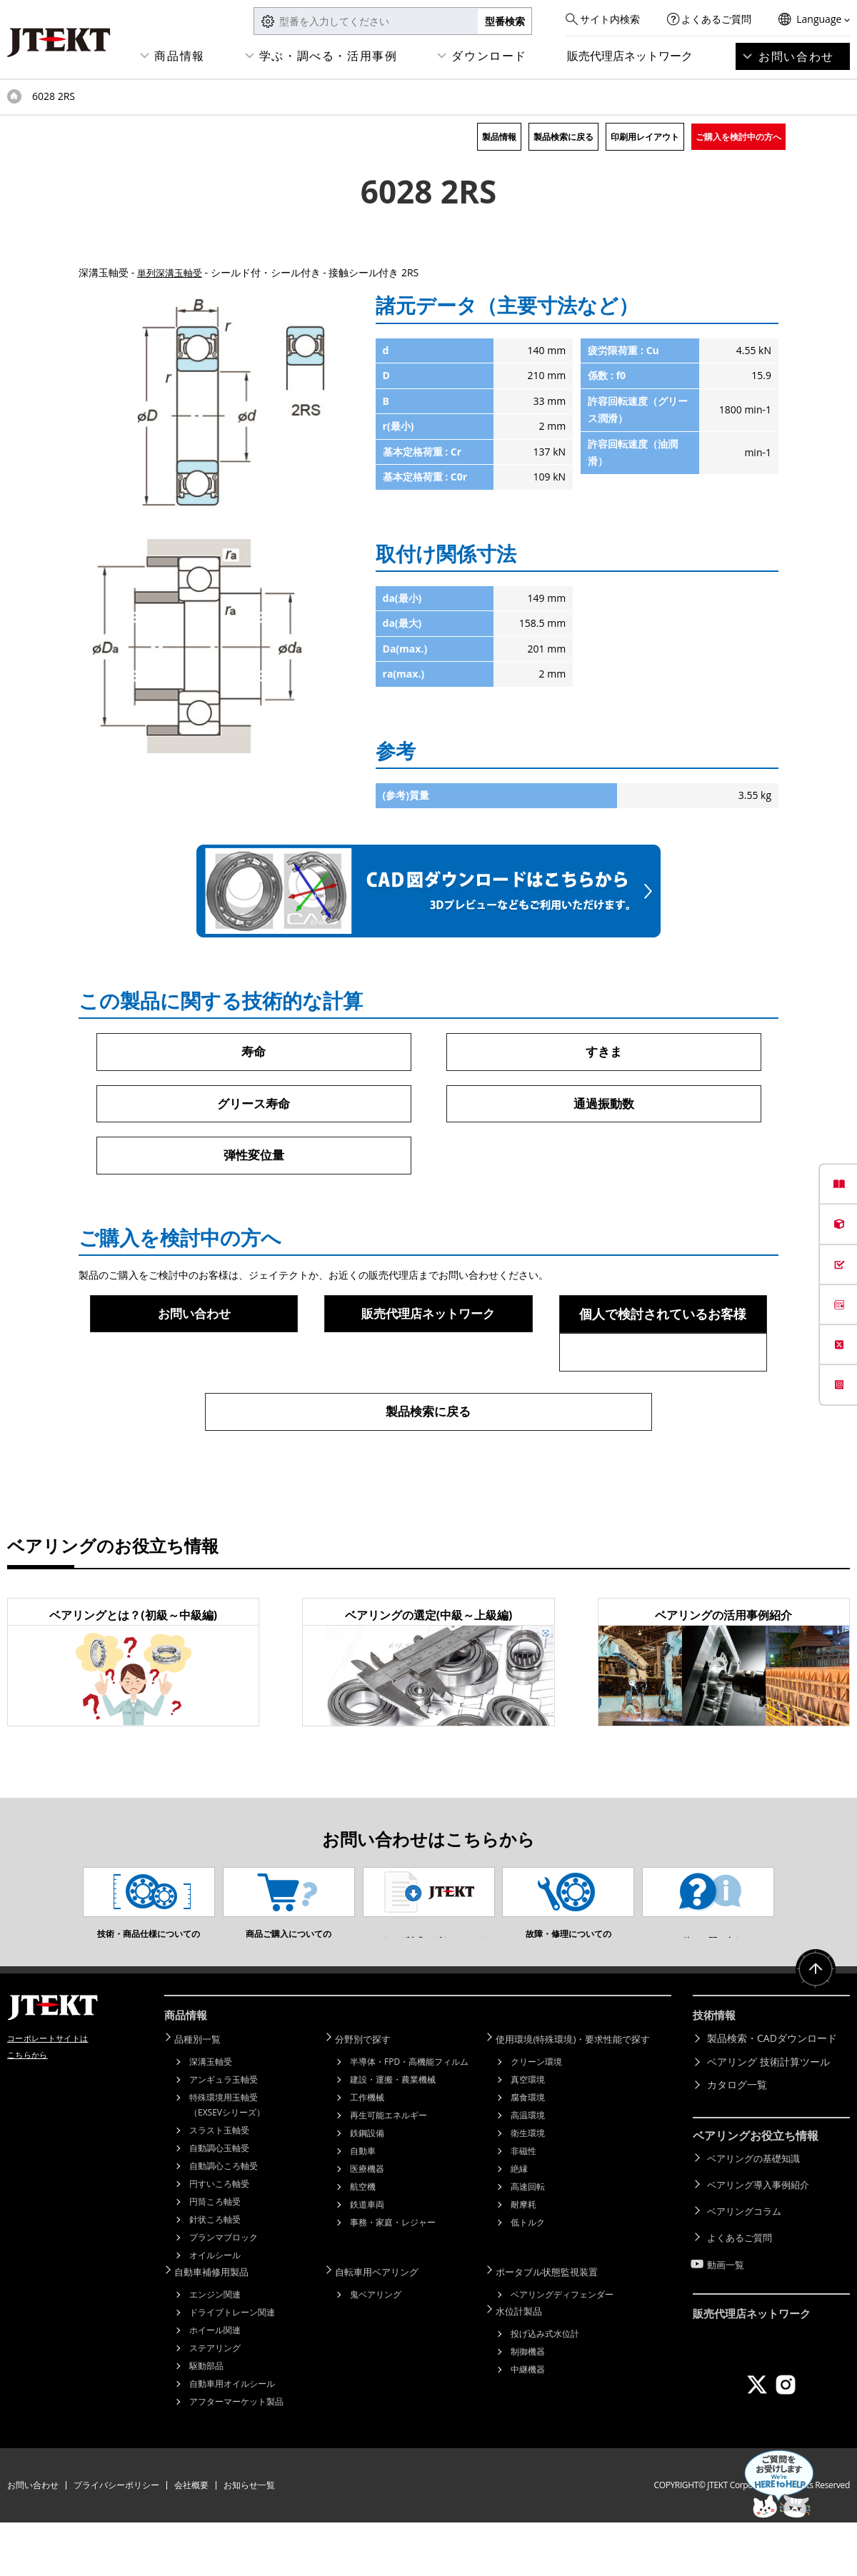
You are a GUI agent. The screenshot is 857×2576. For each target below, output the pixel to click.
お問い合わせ (796, 56)
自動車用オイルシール (232, 2437)
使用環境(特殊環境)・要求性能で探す (583, 2094)
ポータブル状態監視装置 (555, 2326)
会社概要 (191, 2538)
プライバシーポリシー (116, 2538)
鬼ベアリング (375, 2348)
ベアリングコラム (747, 2259)
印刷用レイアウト (645, 137)
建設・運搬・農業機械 (393, 2134)
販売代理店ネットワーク (630, 56)
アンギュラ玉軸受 (223, 2134)
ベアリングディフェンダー (562, 2348)
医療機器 (367, 2224)
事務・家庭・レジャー (393, 2277)
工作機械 (367, 2152)
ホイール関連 (215, 2384)
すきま (603, 1051)
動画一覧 (727, 2306)
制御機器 (528, 2404)
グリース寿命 (253, 1104)
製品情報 (499, 137)
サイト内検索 (610, 19)
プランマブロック (223, 2292)
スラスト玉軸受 (219, 2185)
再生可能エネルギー (388, 2170)
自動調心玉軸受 (219, 2203)
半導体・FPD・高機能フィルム (409, 2116)
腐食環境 (528, 2152)
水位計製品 (525, 2363)
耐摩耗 (523, 2259)
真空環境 (528, 2134)
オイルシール (215, 2310)
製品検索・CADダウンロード (772, 2094)
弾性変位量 (253, 1157)
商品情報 (179, 56)
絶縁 (519, 2224)
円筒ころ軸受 (215, 2256)
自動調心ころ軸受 (223, 2221)
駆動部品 (206, 2419)
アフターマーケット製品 (236, 2455)
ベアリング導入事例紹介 (762, 2236)
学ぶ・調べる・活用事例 (328, 56)
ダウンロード (489, 56)
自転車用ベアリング (384, 2326)
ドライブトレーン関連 (232, 2366)
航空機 (363, 2241)
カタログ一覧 (737, 2141)
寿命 (253, 1051)
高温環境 (528, 2170)
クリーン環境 (536, 2116)
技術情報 (715, 2073)
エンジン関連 (215, 2348)
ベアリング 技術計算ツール (768, 2117)
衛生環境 (528, 2188)
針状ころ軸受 (215, 2274)
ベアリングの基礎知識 (757, 2213)
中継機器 (528, 2421)
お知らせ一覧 (249, 2538)
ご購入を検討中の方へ (738, 137)
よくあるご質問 (716, 19)
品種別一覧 (204, 2094)
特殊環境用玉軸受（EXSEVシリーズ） (227, 2159)
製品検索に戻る (563, 137)
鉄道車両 (367, 2259)
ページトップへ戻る (814, 2029)
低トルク (528, 2277)
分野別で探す (369, 2094)
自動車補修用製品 (219, 2326)
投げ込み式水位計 (545, 2386)
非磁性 (523, 2206)
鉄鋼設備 (367, 2188)
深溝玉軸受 (210, 2116)
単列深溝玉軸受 (172, 272)
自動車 (363, 2206)
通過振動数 (603, 1104)
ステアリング (215, 2401)
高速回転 (528, 2241)
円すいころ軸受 (219, 2239)
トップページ (14, 96)
